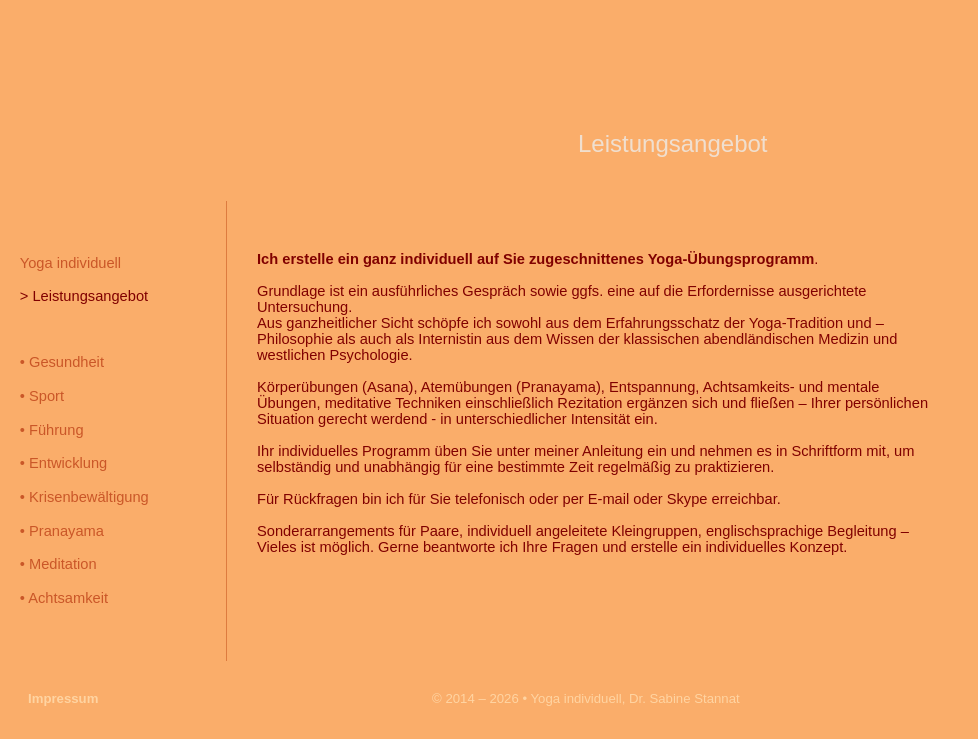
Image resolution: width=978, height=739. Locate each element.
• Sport (42, 396)
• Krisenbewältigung (84, 497)
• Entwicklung (63, 463)
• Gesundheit (62, 362)
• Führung (52, 430)
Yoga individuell (70, 263)
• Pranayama (62, 531)
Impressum (63, 698)
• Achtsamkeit (64, 598)
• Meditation (58, 564)
